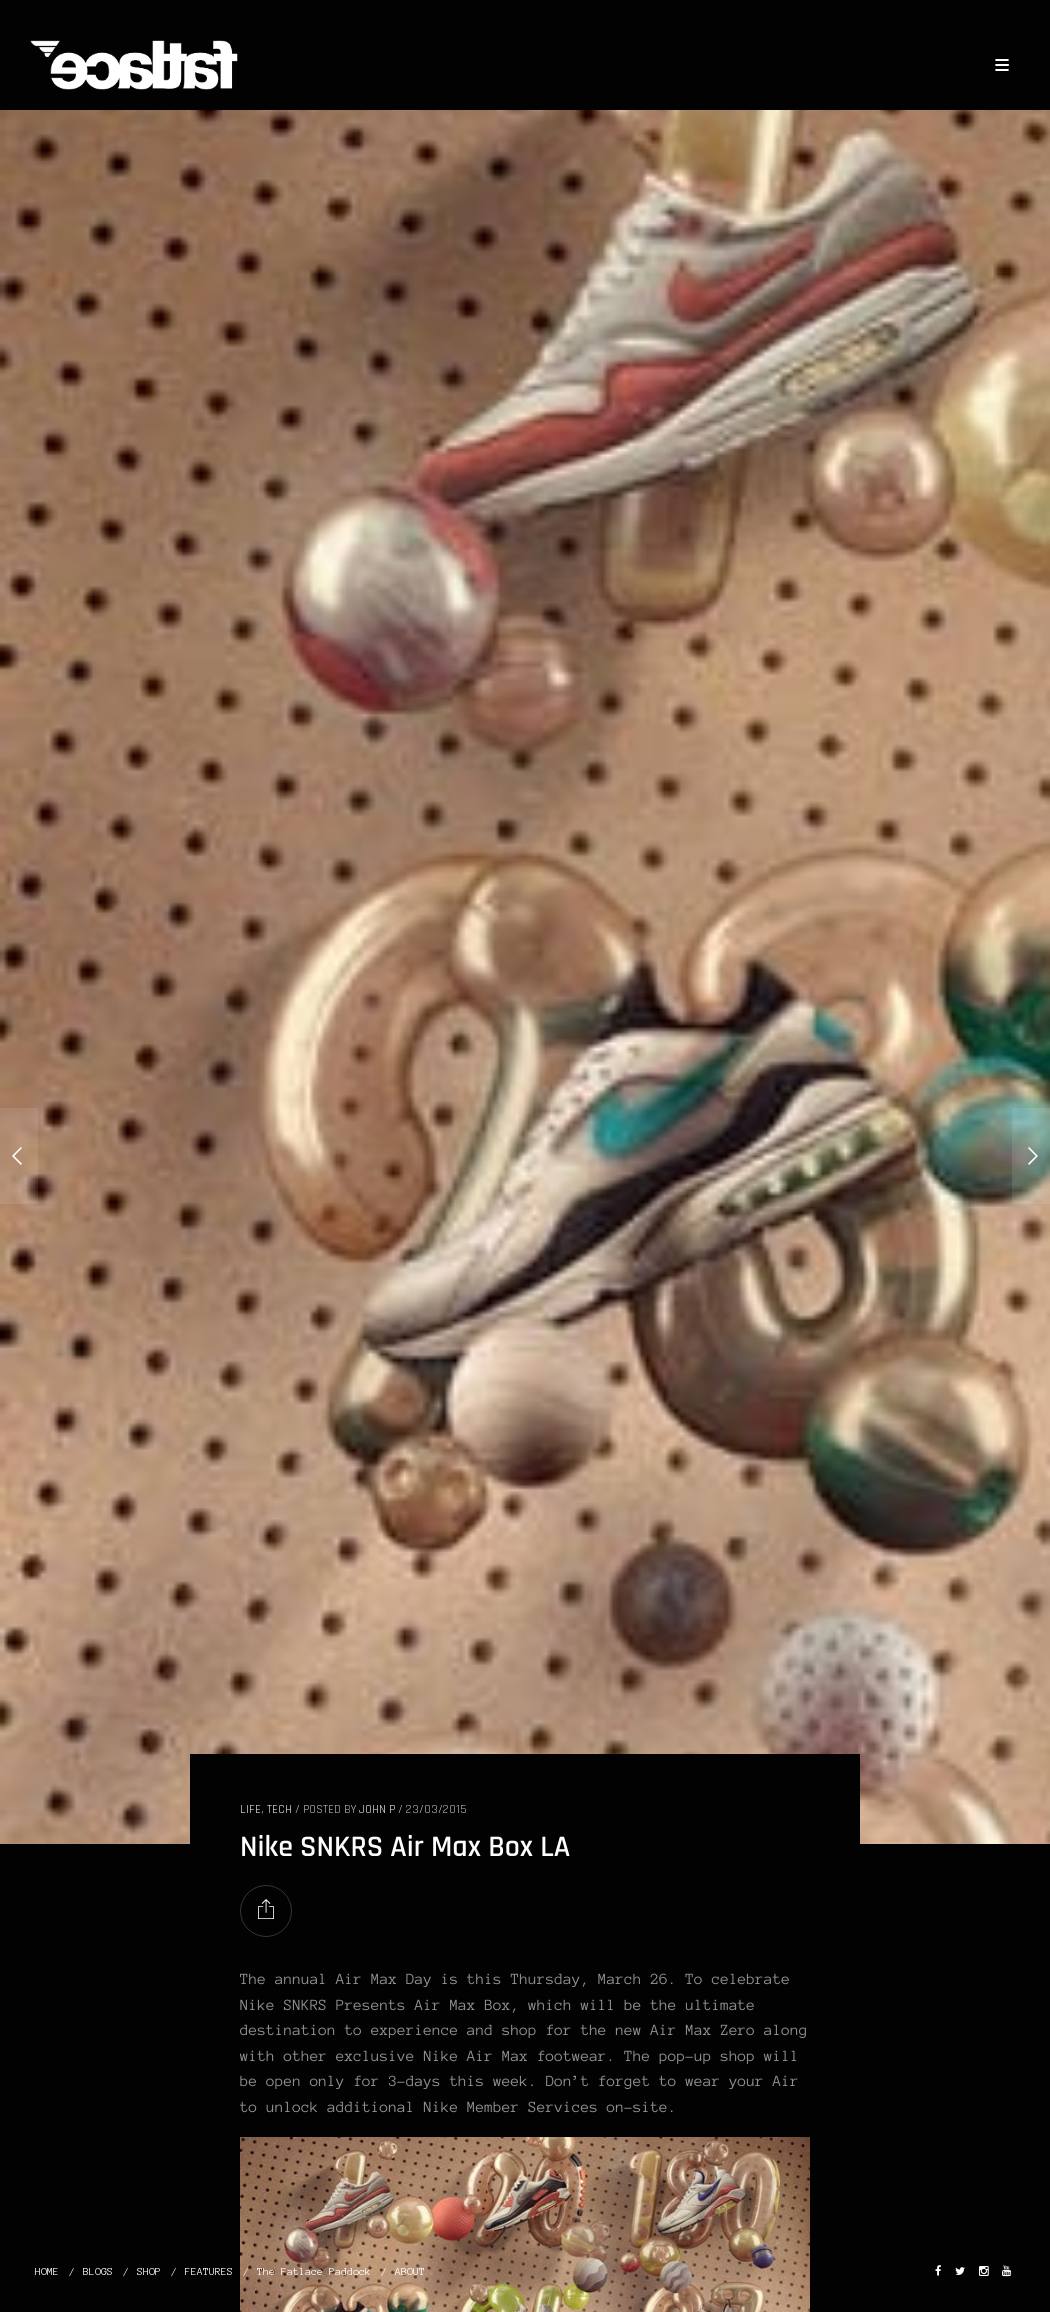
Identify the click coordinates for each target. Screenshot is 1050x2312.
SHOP (149, 2271)
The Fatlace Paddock (314, 2271)
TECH (279, 1809)
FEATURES (209, 2271)
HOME (47, 2271)
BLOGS (98, 2271)
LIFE (250, 1809)
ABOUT (410, 2271)
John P (377, 1809)
